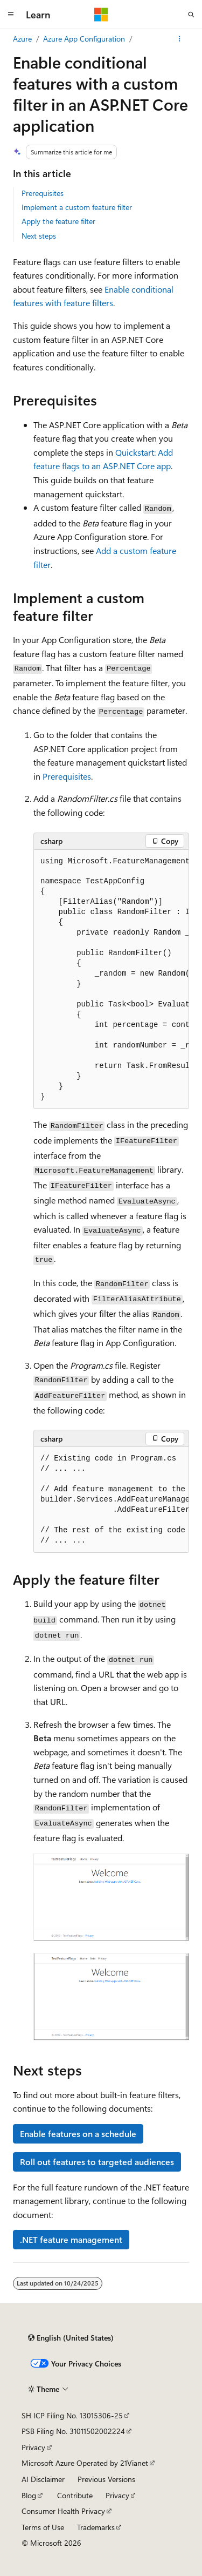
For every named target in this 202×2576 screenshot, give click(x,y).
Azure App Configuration (84, 38)
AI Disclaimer (43, 2479)
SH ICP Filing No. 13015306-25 (72, 2415)
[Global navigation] (11, 14)
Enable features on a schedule (78, 2133)
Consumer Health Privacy (63, 2511)
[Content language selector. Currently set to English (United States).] (71, 2338)
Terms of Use (43, 2527)
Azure (22, 38)
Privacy (33, 2447)
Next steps (39, 236)
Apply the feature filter (58, 221)
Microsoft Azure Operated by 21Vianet (85, 2463)
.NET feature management (71, 2239)
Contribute (75, 2495)
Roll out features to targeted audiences (97, 2161)
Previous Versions (106, 2479)
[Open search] (191, 14)
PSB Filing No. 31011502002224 (73, 2431)
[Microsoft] (101, 15)
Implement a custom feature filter (77, 207)
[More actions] (179, 39)
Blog (29, 2495)
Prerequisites (43, 193)
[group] (111, 980)
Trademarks (96, 2527)
